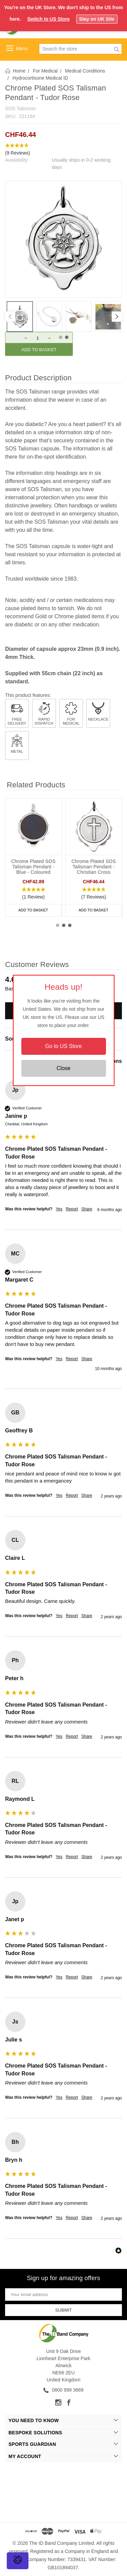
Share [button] (86, 1209)
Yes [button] (59, 1209)
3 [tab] (69, 925)
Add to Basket (33, 910)
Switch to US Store (48, 19)
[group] (63, 1155)
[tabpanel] (20, 316)
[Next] (117, 316)
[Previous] (10, 316)
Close (63, 1068)
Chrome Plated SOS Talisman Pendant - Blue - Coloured (33, 867)
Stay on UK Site (96, 19)
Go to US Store (63, 1046)
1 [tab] (57, 925)
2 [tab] (63, 925)
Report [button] (72, 1209)
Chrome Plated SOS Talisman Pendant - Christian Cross (93, 867)
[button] (63, 149)
